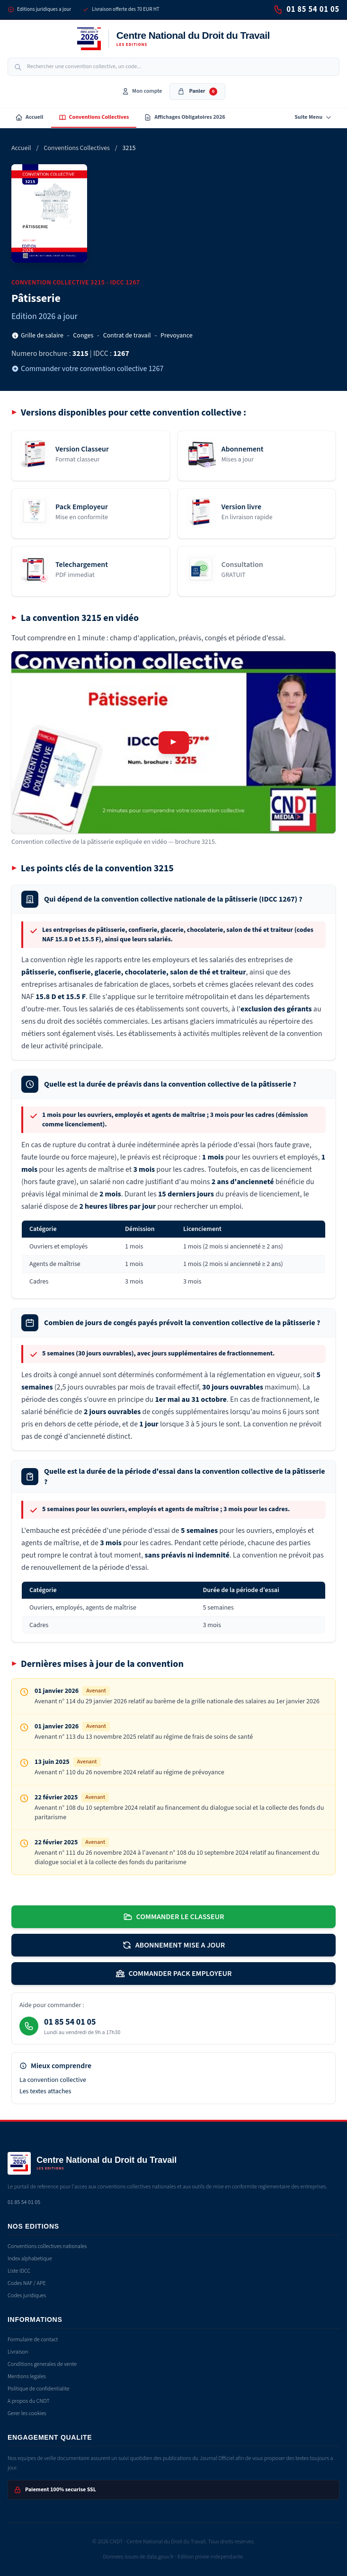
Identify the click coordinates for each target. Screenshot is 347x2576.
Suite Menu (313, 117)
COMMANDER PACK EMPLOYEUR (174, 1973)
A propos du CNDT (29, 2401)
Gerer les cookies (27, 2413)
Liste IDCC (19, 2271)
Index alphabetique (30, 2259)
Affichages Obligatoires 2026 (184, 117)
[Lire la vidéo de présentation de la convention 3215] (173, 742)
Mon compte (142, 91)
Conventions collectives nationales (47, 2246)
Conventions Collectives (94, 117)
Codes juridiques (27, 2296)
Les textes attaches (45, 2091)
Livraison (18, 2352)
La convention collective (52, 2080)
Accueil (29, 117)
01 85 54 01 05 (306, 9)
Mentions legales (27, 2376)
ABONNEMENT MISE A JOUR (173, 1945)
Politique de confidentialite (39, 2389)
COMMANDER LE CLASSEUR (173, 1917)
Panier (197, 91)
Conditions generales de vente (42, 2364)
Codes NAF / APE (27, 2283)
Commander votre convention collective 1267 (87, 368)
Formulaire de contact (33, 2340)
